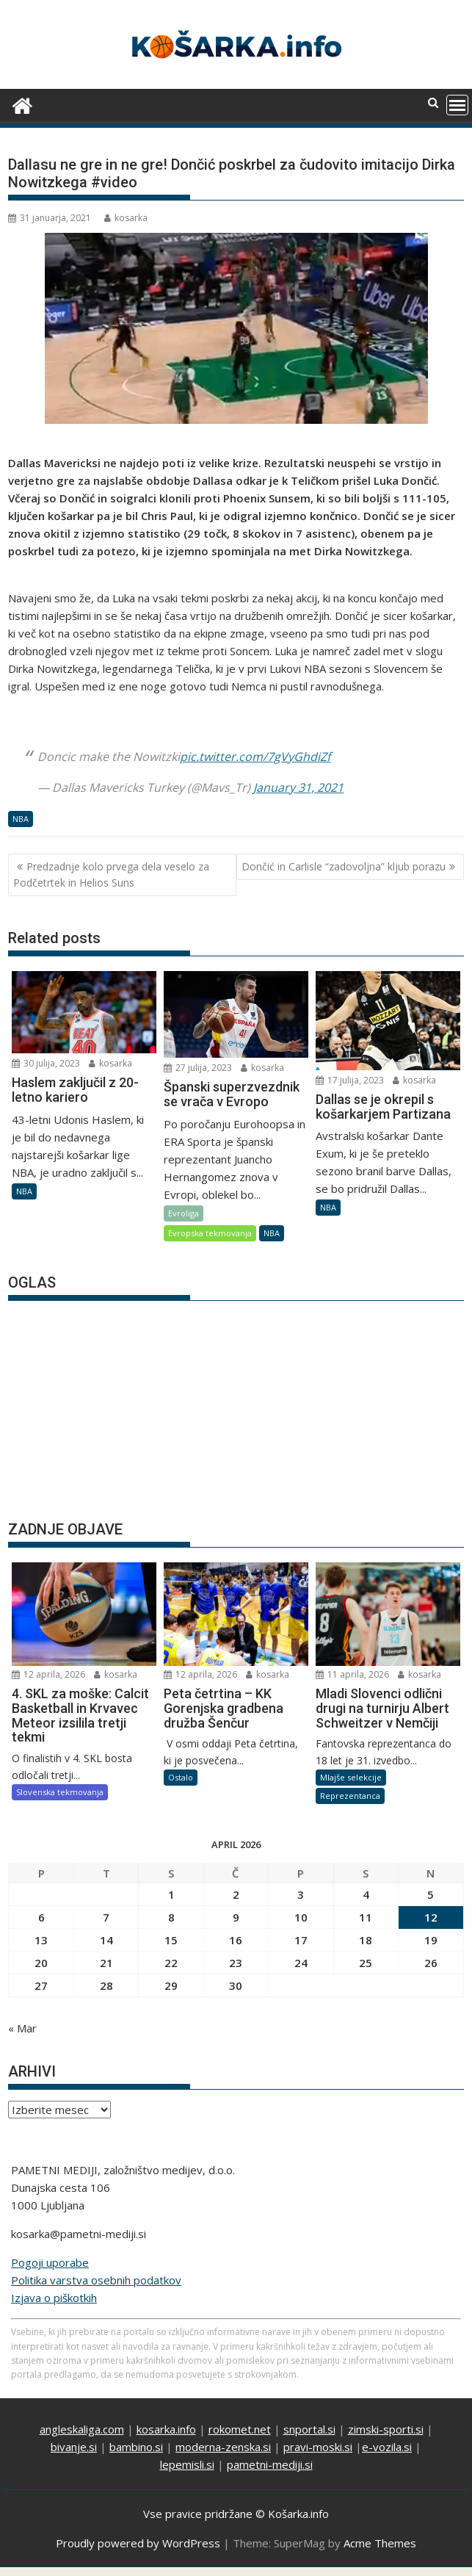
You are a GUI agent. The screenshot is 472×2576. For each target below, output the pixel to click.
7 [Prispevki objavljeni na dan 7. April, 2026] (106, 1917)
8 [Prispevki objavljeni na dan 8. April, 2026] (171, 1917)
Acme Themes (380, 2543)
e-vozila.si (387, 2446)
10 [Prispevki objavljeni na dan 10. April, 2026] (301, 1917)
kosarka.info (166, 2429)
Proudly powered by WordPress (138, 2543)
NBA (20, 818)
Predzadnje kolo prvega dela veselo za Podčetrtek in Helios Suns (111, 874)
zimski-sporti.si (386, 2429)
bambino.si (136, 2446)
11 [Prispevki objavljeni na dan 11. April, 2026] (365, 1917)
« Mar (22, 2028)
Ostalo (180, 1777)
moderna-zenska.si (223, 2446)
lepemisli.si (187, 2464)
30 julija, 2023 (46, 1063)
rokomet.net (239, 2429)
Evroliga (183, 1213)
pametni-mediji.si (270, 2464)
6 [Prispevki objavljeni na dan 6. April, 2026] (41, 1917)
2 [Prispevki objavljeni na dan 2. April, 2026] (236, 1894)
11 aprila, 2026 (352, 1674)
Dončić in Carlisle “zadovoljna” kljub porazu (344, 866)
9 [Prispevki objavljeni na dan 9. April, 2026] (236, 1917)
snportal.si (309, 2429)
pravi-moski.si (317, 2446)
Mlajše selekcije (351, 1777)
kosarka (126, 218)
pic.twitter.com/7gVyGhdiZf (255, 756)
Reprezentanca (350, 1795)
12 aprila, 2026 (48, 1674)
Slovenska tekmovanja (60, 1791)
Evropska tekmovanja (210, 1232)
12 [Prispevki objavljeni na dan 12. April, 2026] (430, 1917)
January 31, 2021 (298, 787)
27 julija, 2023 (198, 1067)
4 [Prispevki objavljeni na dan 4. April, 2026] (366, 1894)
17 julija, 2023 (350, 1080)
